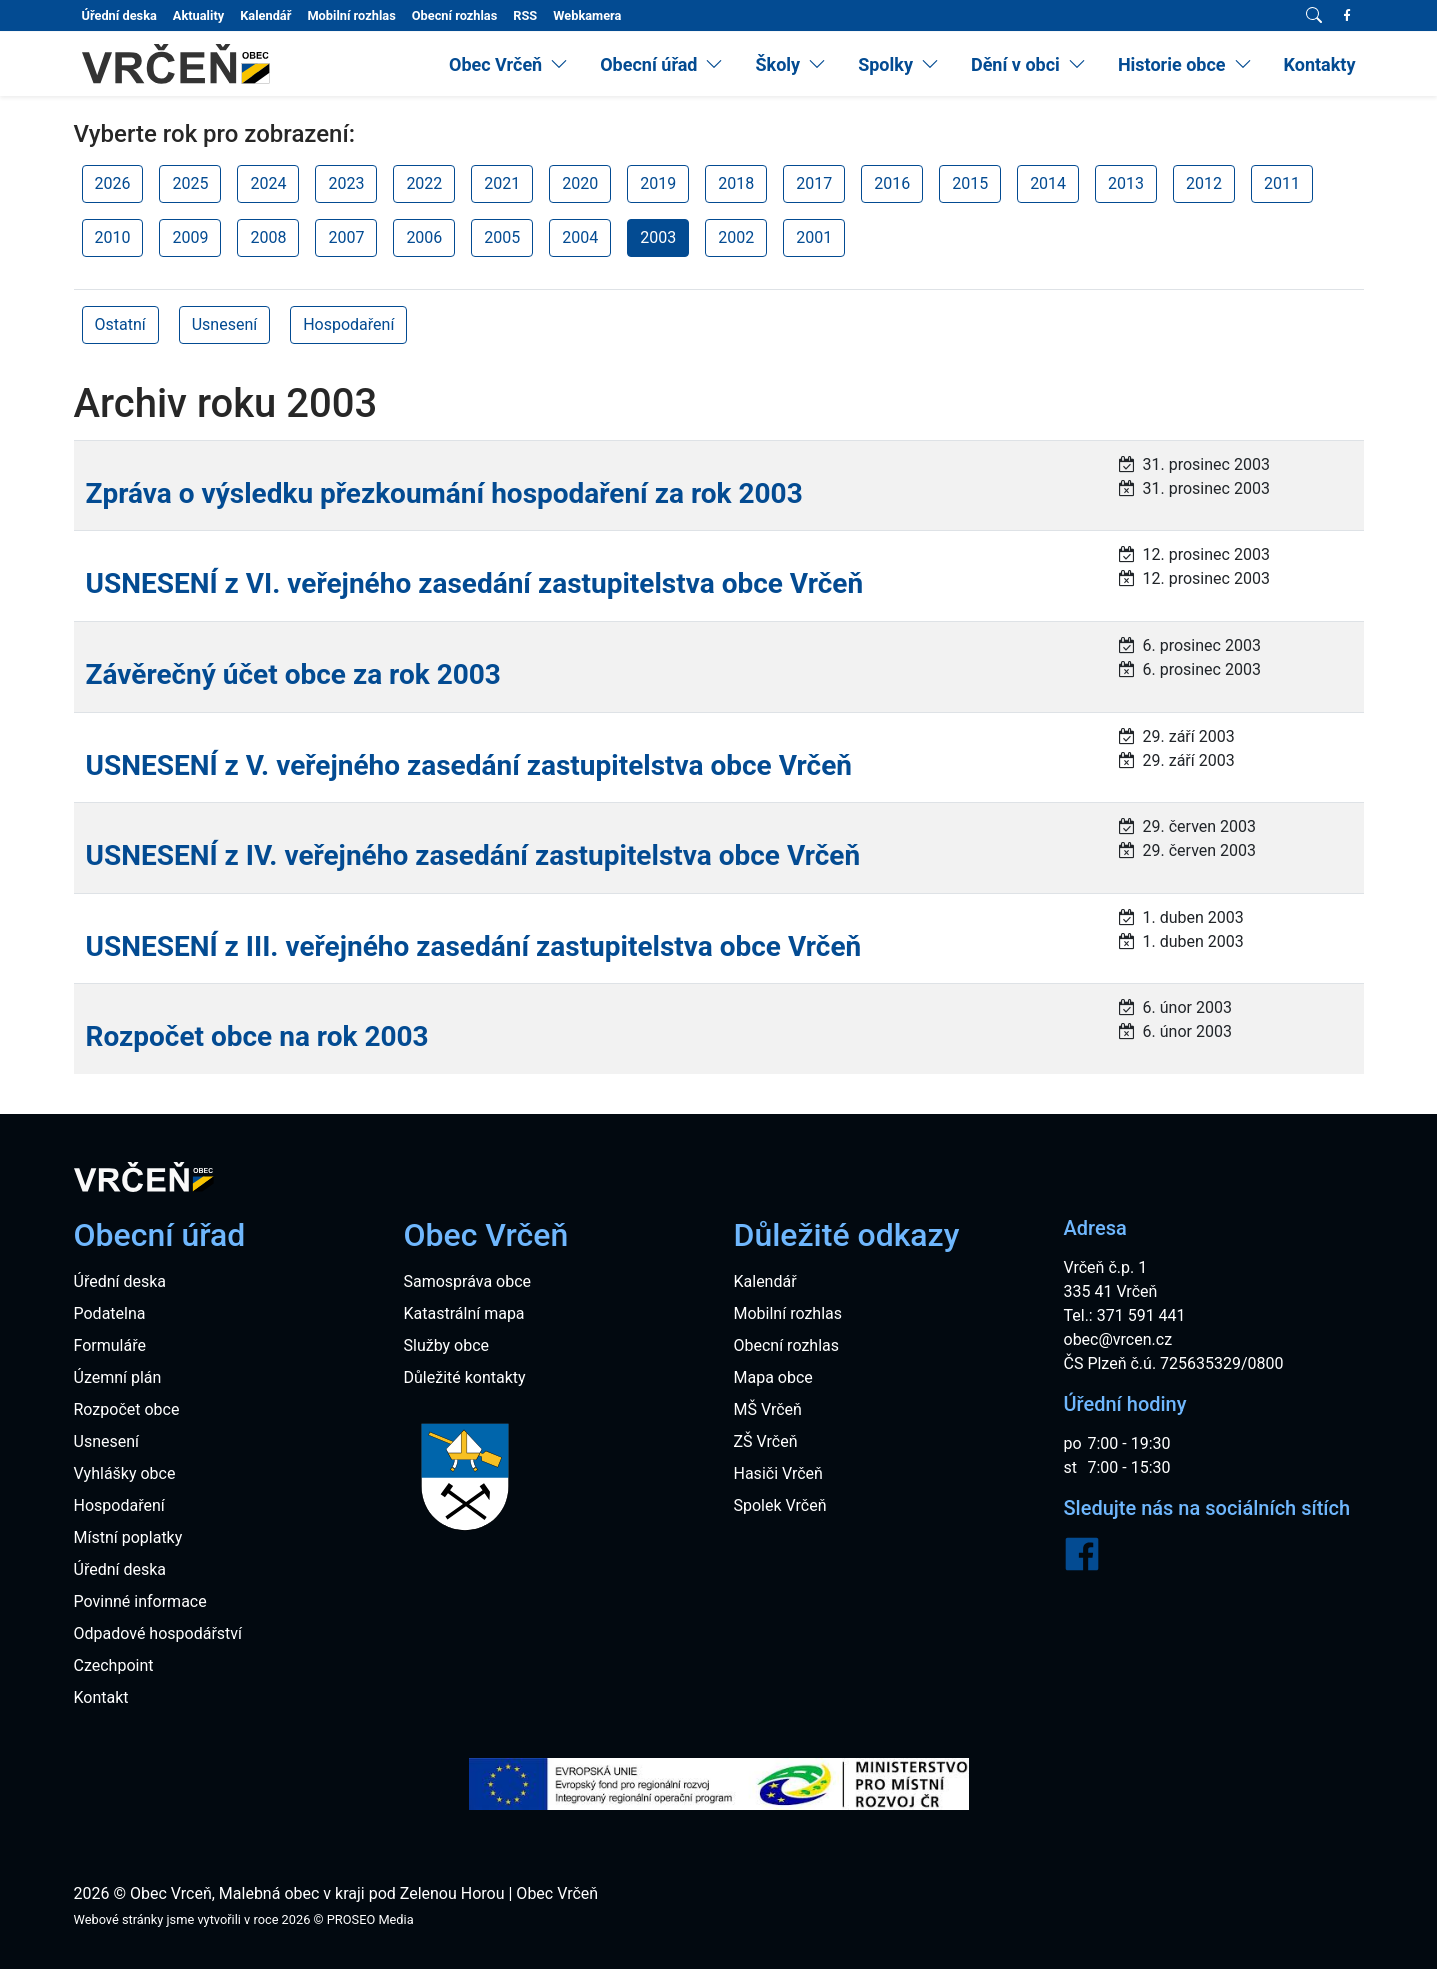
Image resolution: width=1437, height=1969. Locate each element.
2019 (658, 183)
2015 (970, 183)
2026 (113, 183)
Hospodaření (348, 324)
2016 (892, 183)
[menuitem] (508, 64)
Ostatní (120, 324)
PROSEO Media (370, 1919)
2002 (736, 237)
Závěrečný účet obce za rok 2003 (293, 674)
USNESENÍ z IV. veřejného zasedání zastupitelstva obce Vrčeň (473, 855)
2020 (580, 183)
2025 (190, 183)
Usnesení (225, 324)
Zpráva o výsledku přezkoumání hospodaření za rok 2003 (444, 493)
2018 (736, 183)
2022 (424, 183)
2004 (580, 237)
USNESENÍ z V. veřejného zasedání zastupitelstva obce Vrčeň (469, 765)
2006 (424, 237)
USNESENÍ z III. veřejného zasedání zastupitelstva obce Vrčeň (474, 946)
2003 (658, 237)
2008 (268, 237)
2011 (1282, 183)
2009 (190, 237)
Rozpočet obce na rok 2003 (257, 1036)
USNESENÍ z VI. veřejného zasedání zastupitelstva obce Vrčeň (475, 583)
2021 (502, 183)
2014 (1048, 183)
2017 (814, 183)
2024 (268, 183)
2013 (1126, 183)
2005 (502, 237)
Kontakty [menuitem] (1320, 64)
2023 (346, 183)
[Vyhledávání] (1314, 16)
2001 (814, 237)
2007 (346, 237)
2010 (113, 237)
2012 (1204, 183)
